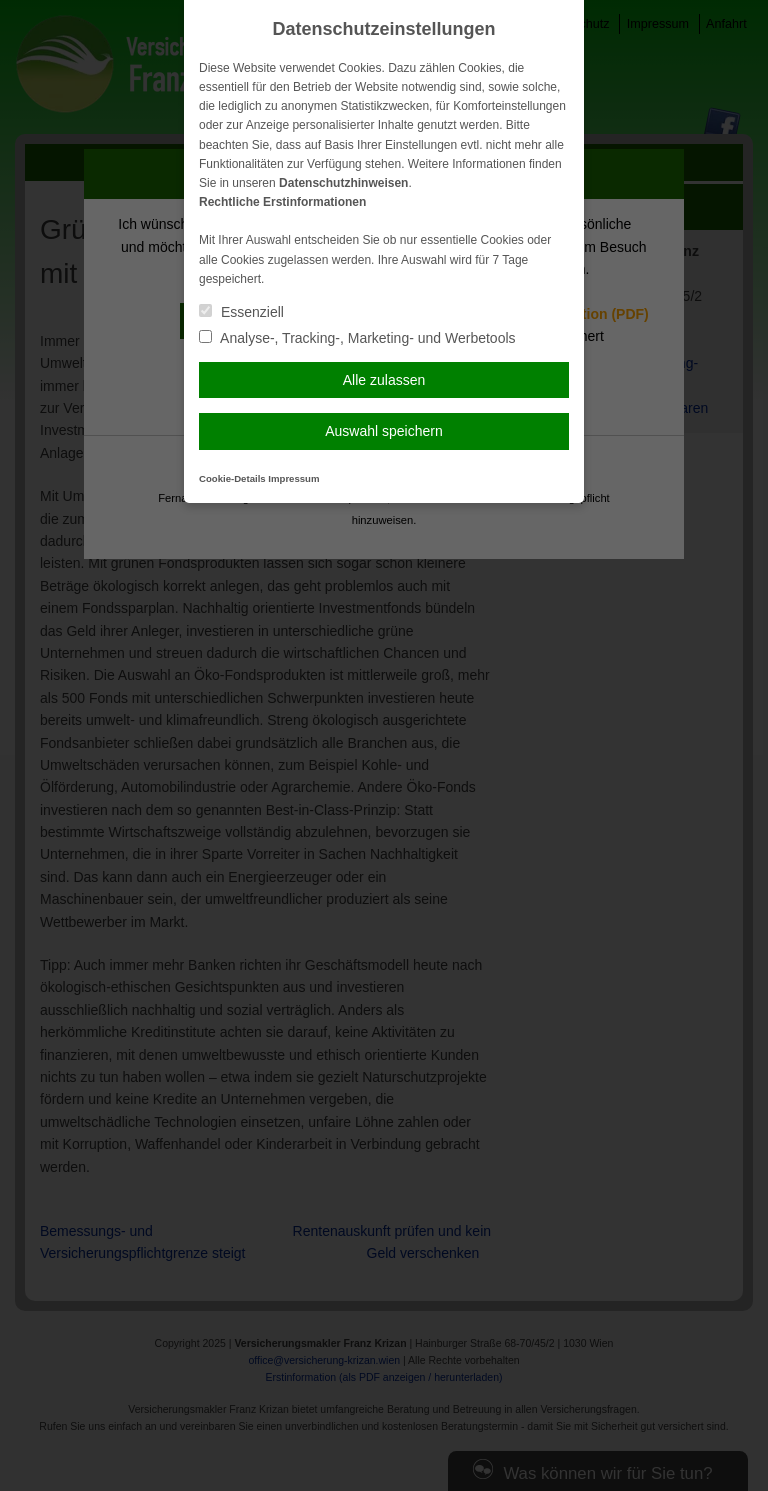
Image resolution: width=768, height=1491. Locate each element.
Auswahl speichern (384, 431)
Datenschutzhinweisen (343, 183)
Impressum (293, 478)
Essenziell (241, 312)
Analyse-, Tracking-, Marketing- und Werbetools (357, 338)
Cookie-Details (232, 478)
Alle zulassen (384, 380)
